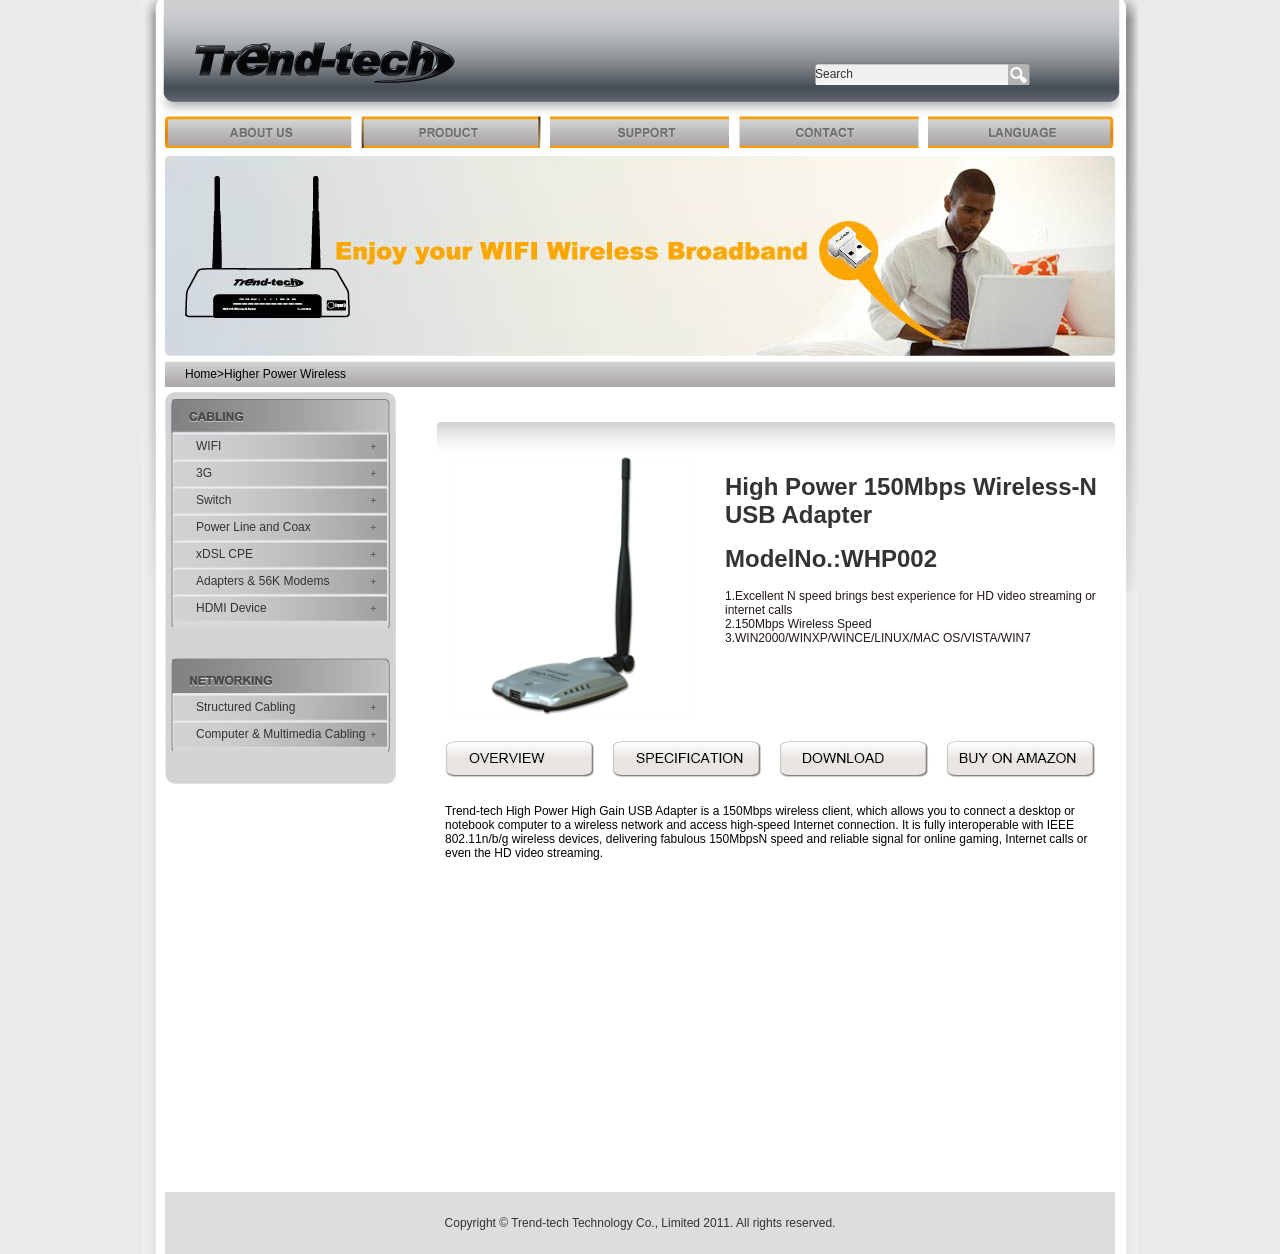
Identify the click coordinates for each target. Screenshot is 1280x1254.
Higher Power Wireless (285, 374)
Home (201, 374)
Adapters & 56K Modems (262, 581)
